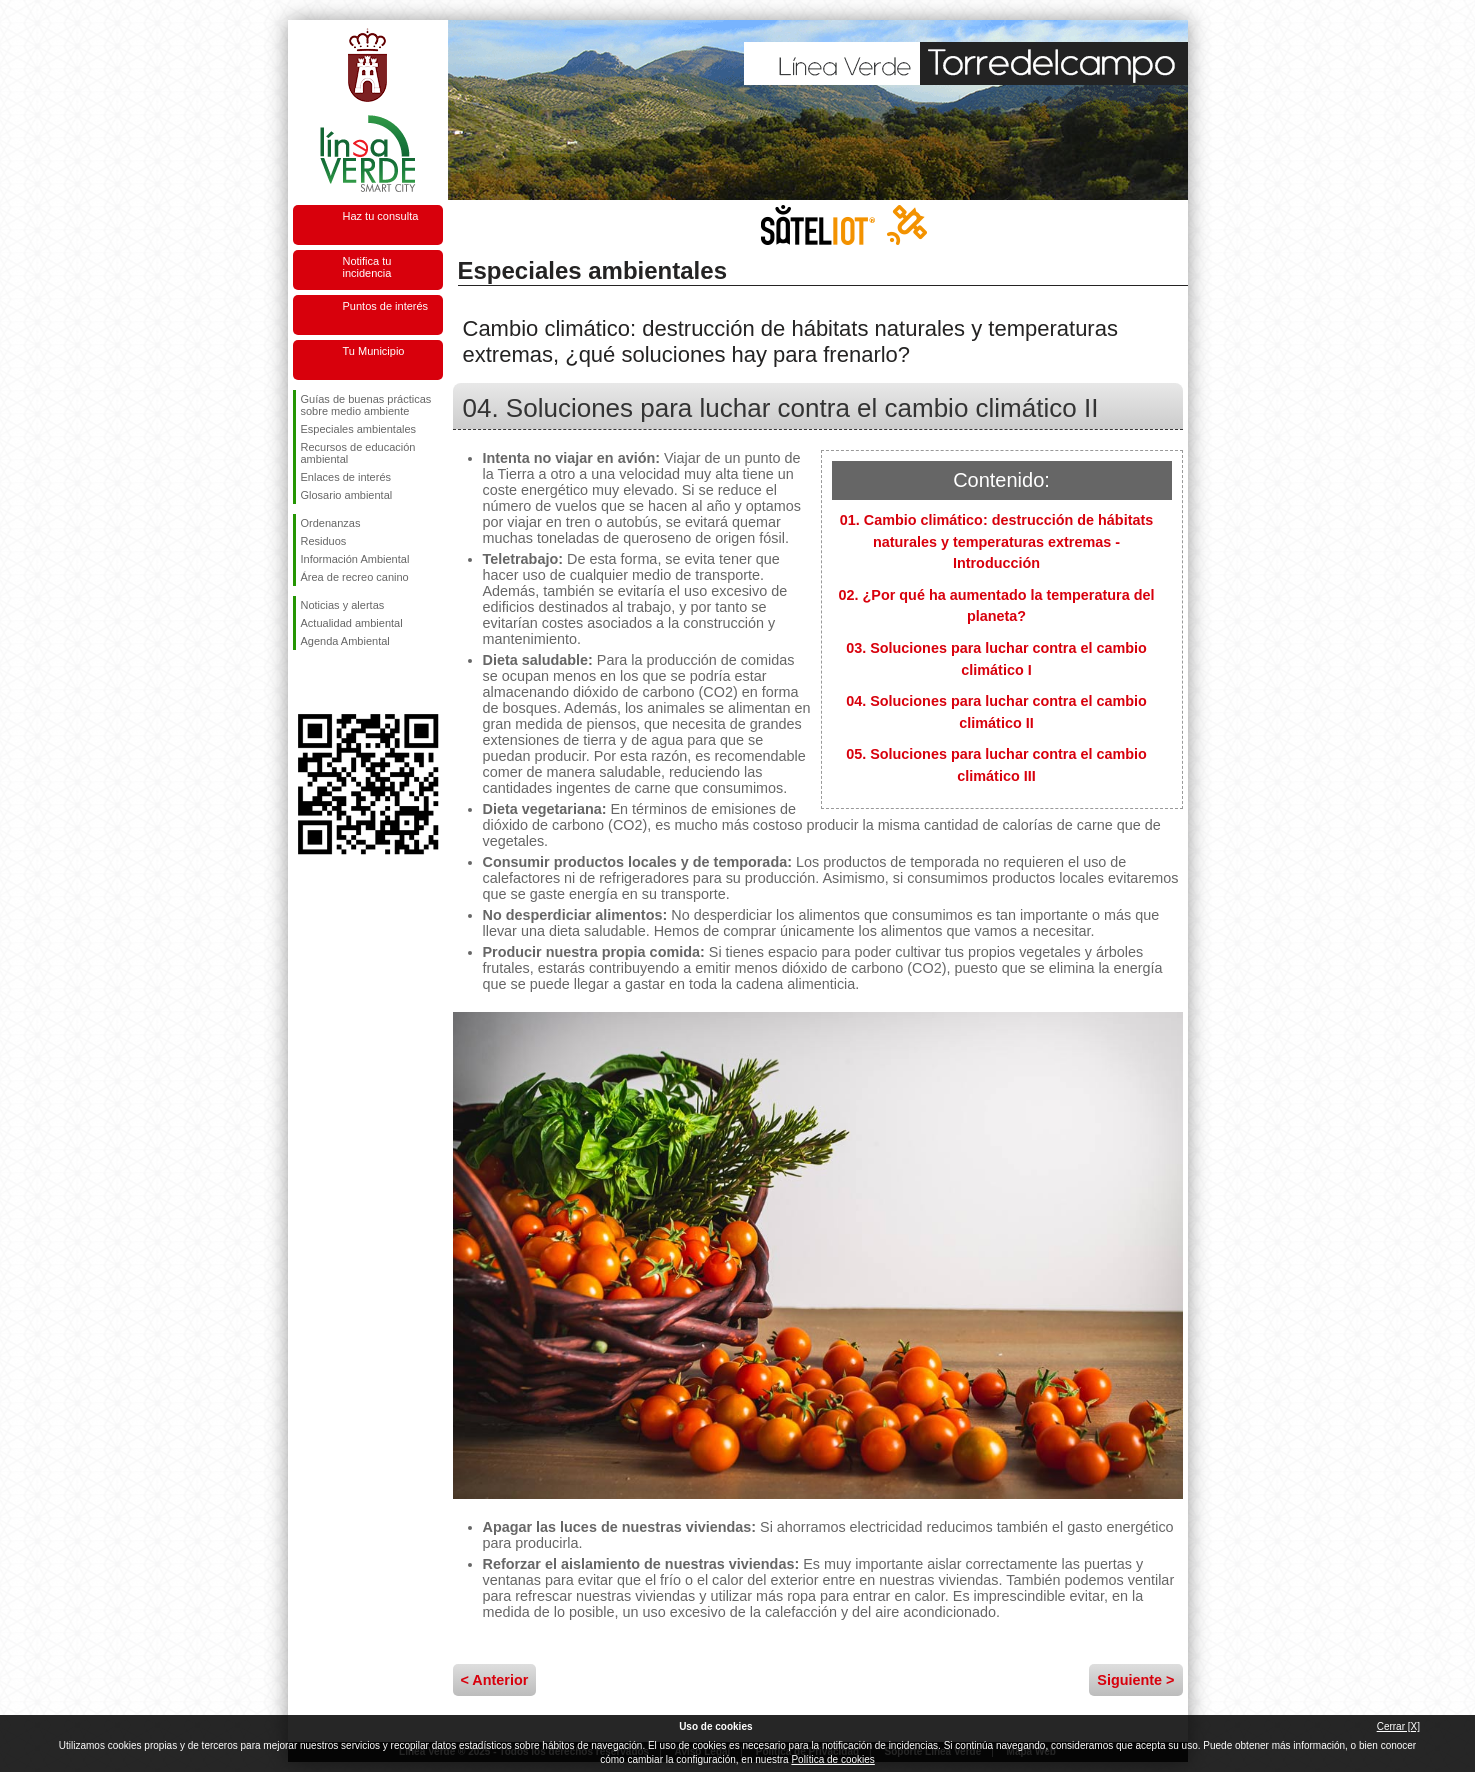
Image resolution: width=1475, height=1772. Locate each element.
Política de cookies (832, 1759)
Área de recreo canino (355, 577)
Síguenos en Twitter (338, 682)
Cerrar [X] (1398, 1726)
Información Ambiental (355, 559)
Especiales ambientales (359, 429)
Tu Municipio (374, 351)
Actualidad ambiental (352, 623)
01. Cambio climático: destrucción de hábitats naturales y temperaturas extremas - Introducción (996, 541)
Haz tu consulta (381, 216)
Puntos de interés (386, 306)
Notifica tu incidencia (367, 267)
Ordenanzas (331, 523)
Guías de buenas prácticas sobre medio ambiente (366, 405)
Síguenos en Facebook (305, 682)
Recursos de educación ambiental (358, 453)
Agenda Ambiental (345, 641)
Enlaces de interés (346, 477)
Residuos (324, 541)
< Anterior (495, 1680)
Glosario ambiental (347, 495)
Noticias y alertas (343, 605)
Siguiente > (1135, 1680)
